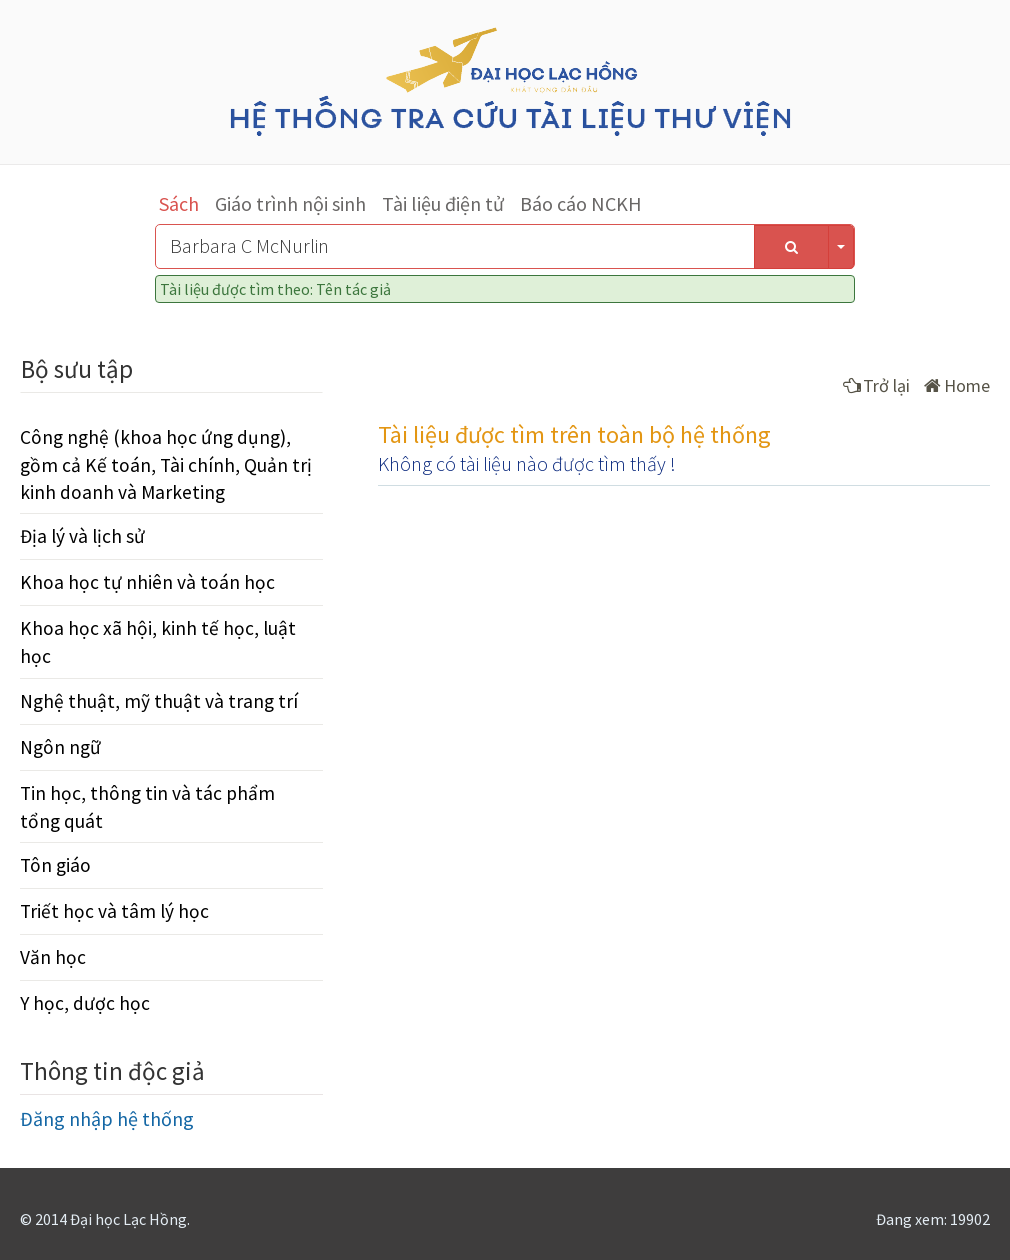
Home (957, 385)
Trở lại (876, 385)
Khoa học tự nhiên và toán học (147, 582)
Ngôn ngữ (60, 747)
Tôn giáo (55, 865)
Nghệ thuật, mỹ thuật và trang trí (159, 701)
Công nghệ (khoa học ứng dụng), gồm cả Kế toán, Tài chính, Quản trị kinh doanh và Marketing (166, 464)
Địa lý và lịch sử (82, 536)
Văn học (53, 957)
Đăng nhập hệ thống (107, 1118)
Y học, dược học (85, 1003)
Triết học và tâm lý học (114, 911)
